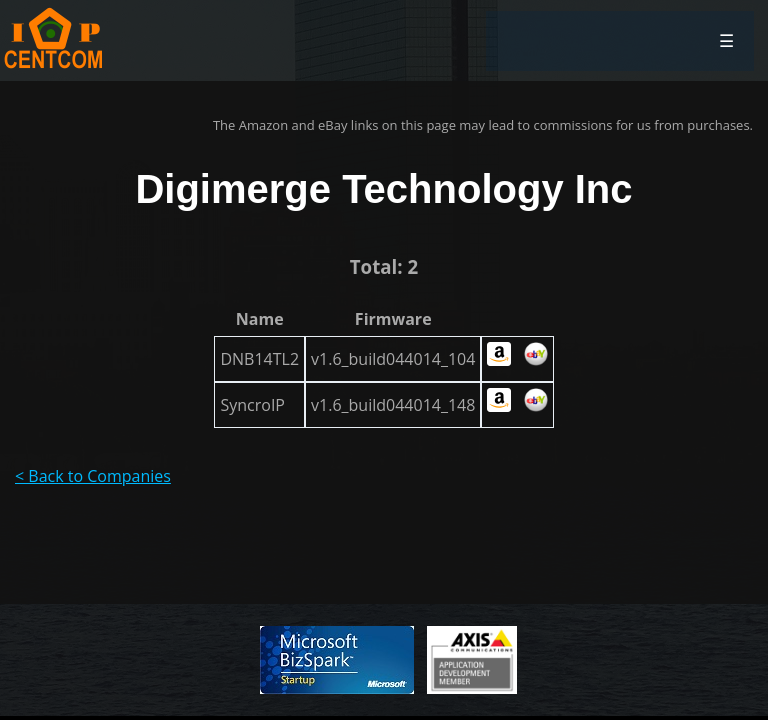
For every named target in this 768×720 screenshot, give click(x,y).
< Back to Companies (93, 476)
